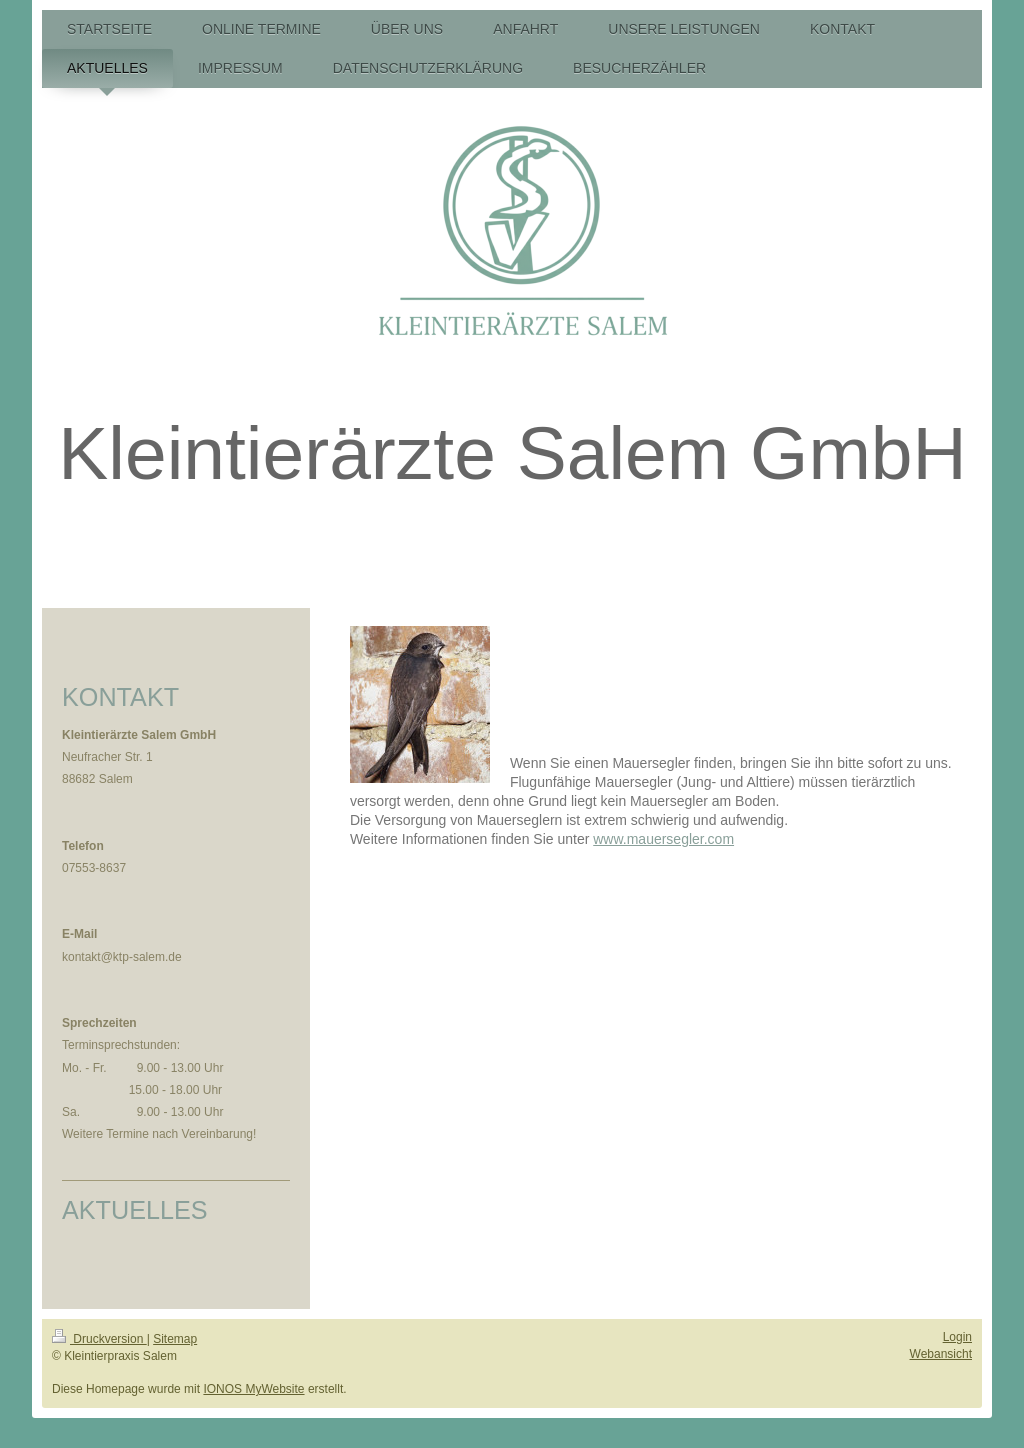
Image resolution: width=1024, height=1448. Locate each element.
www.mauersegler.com (663, 839)
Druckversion (99, 1339)
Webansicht (941, 1354)
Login (957, 1337)
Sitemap (175, 1339)
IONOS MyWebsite (253, 1389)
